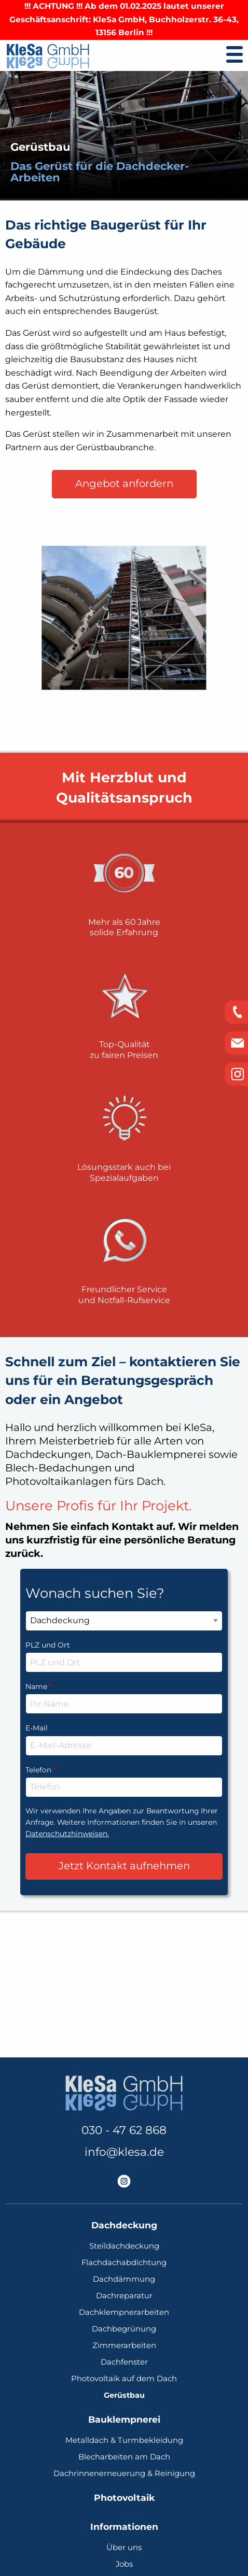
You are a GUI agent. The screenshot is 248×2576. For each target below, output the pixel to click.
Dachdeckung (124, 2225)
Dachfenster (124, 2362)
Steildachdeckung (124, 2246)
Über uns (124, 2548)
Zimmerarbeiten (124, 2346)
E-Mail (36, 1728)
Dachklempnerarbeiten (124, 2312)
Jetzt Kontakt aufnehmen (124, 1866)
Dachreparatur (124, 2296)
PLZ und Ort (47, 1645)
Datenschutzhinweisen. (67, 1834)
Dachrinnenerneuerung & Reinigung (124, 2474)
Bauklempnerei (124, 2420)
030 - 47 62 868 (124, 2130)
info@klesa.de (124, 2152)
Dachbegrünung (124, 2329)
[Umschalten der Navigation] (234, 54)
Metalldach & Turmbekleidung (124, 2440)
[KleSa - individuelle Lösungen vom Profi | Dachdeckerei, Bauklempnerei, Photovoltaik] (48, 56)
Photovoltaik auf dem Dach (124, 2379)
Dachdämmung (124, 2279)
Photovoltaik (124, 2498)
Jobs (124, 2564)
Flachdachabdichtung (124, 2263)
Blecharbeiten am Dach (124, 2457)
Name (124, 1686)
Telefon (124, 1769)
